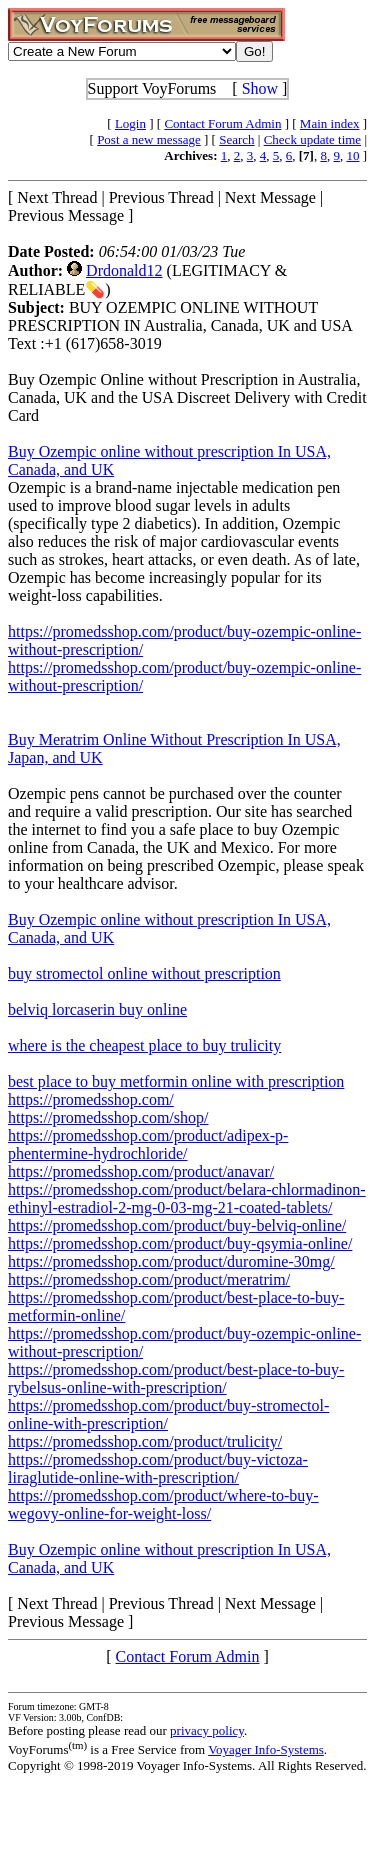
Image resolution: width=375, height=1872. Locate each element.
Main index (330, 123)
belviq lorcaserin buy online (97, 1009)
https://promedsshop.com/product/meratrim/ (149, 1279)
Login (130, 123)
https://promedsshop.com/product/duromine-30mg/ (171, 1261)
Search (236, 139)
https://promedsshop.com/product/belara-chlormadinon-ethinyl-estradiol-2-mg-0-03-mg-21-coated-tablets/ (187, 1198)
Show (260, 88)
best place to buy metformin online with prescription (176, 1081)
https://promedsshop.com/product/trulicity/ (145, 1441)
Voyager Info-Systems (266, 1749)
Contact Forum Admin (222, 123)
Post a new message (149, 139)
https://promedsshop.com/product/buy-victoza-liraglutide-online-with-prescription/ (158, 1468)
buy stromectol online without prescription (144, 973)
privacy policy (207, 1730)
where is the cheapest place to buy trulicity (144, 1045)
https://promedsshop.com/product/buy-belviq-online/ (177, 1225)
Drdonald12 (124, 270)
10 (352, 155)
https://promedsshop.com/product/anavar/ (141, 1171)
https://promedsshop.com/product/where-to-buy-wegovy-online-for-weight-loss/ (163, 1504)
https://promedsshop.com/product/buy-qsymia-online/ (180, 1243)
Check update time (312, 139)
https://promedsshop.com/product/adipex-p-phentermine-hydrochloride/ (148, 1144)
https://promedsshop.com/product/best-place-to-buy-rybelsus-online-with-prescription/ (176, 1378)
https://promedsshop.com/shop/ (108, 1117)
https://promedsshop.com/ (91, 1099)
